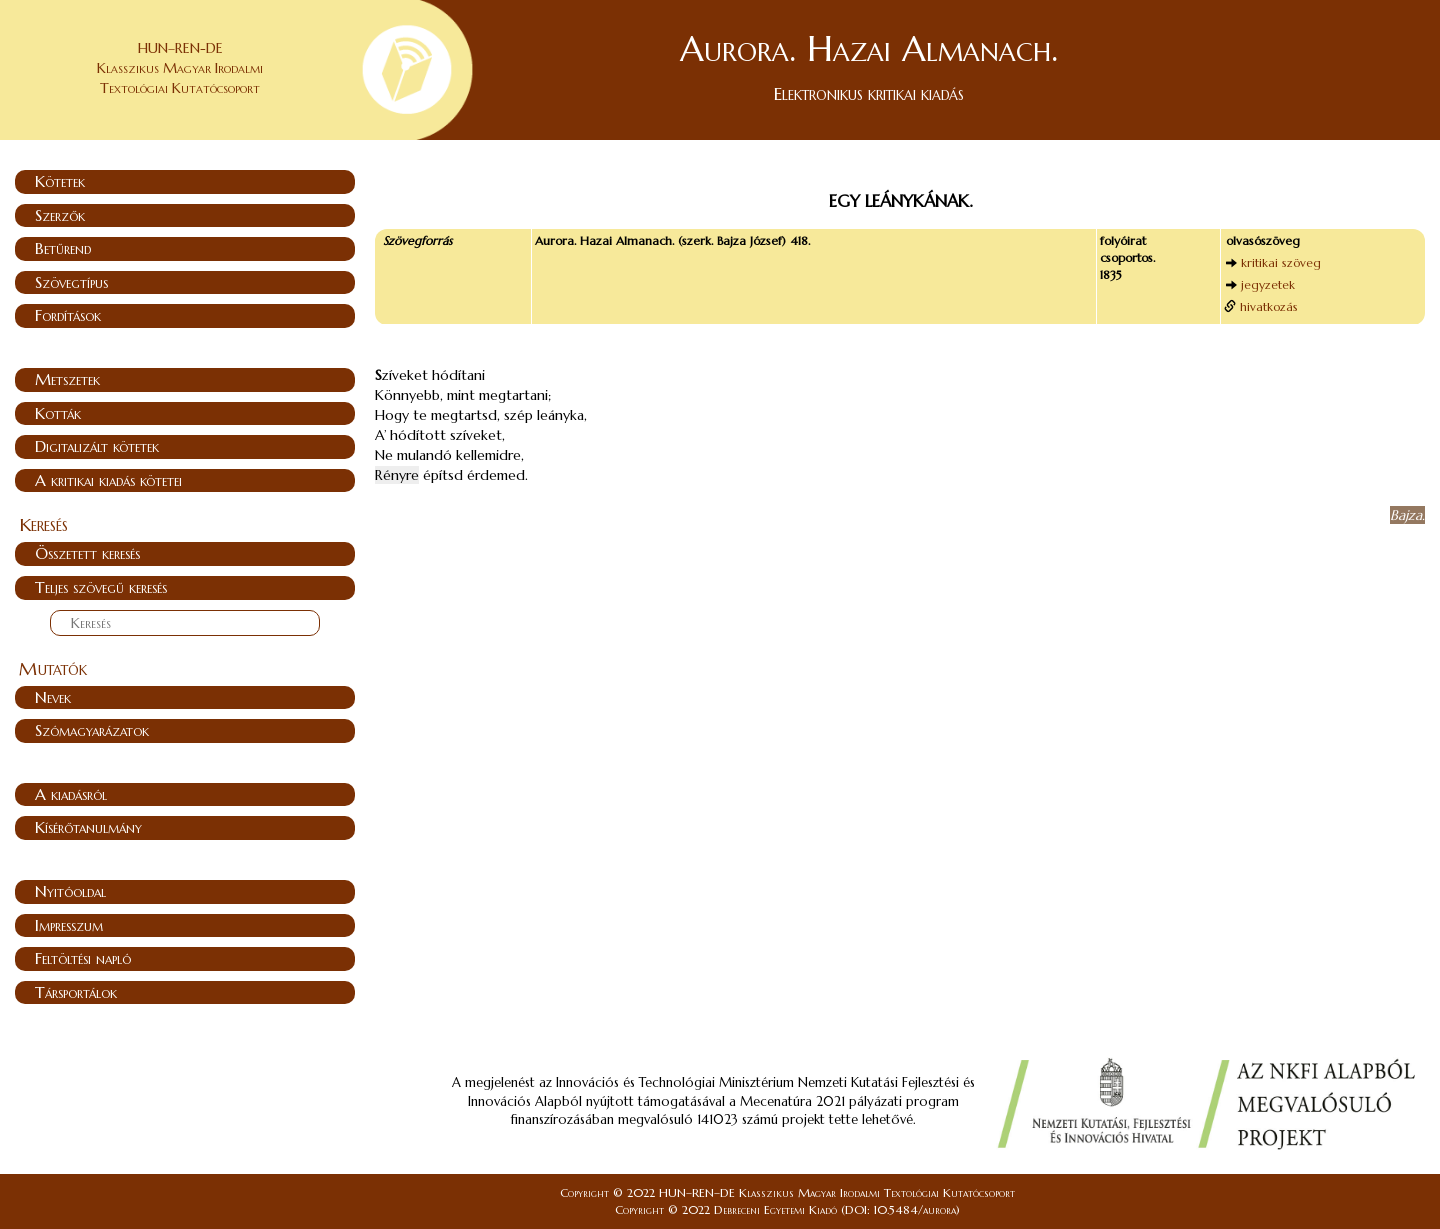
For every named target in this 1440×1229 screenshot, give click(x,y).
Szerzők (60, 215)
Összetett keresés (87, 553)
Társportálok (76, 992)
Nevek (53, 697)
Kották (58, 413)
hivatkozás (1269, 306)
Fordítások (68, 315)
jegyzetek (1268, 284)
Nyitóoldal (70, 891)
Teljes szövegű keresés (101, 587)
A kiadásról (71, 794)
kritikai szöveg (1281, 262)
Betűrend (63, 248)
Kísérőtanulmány (88, 827)
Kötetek (60, 181)
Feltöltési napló (83, 958)
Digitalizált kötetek (97, 446)
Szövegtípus (71, 282)
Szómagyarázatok (92, 730)
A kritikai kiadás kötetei (108, 480)
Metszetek (67, 379)
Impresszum (69, 925)
